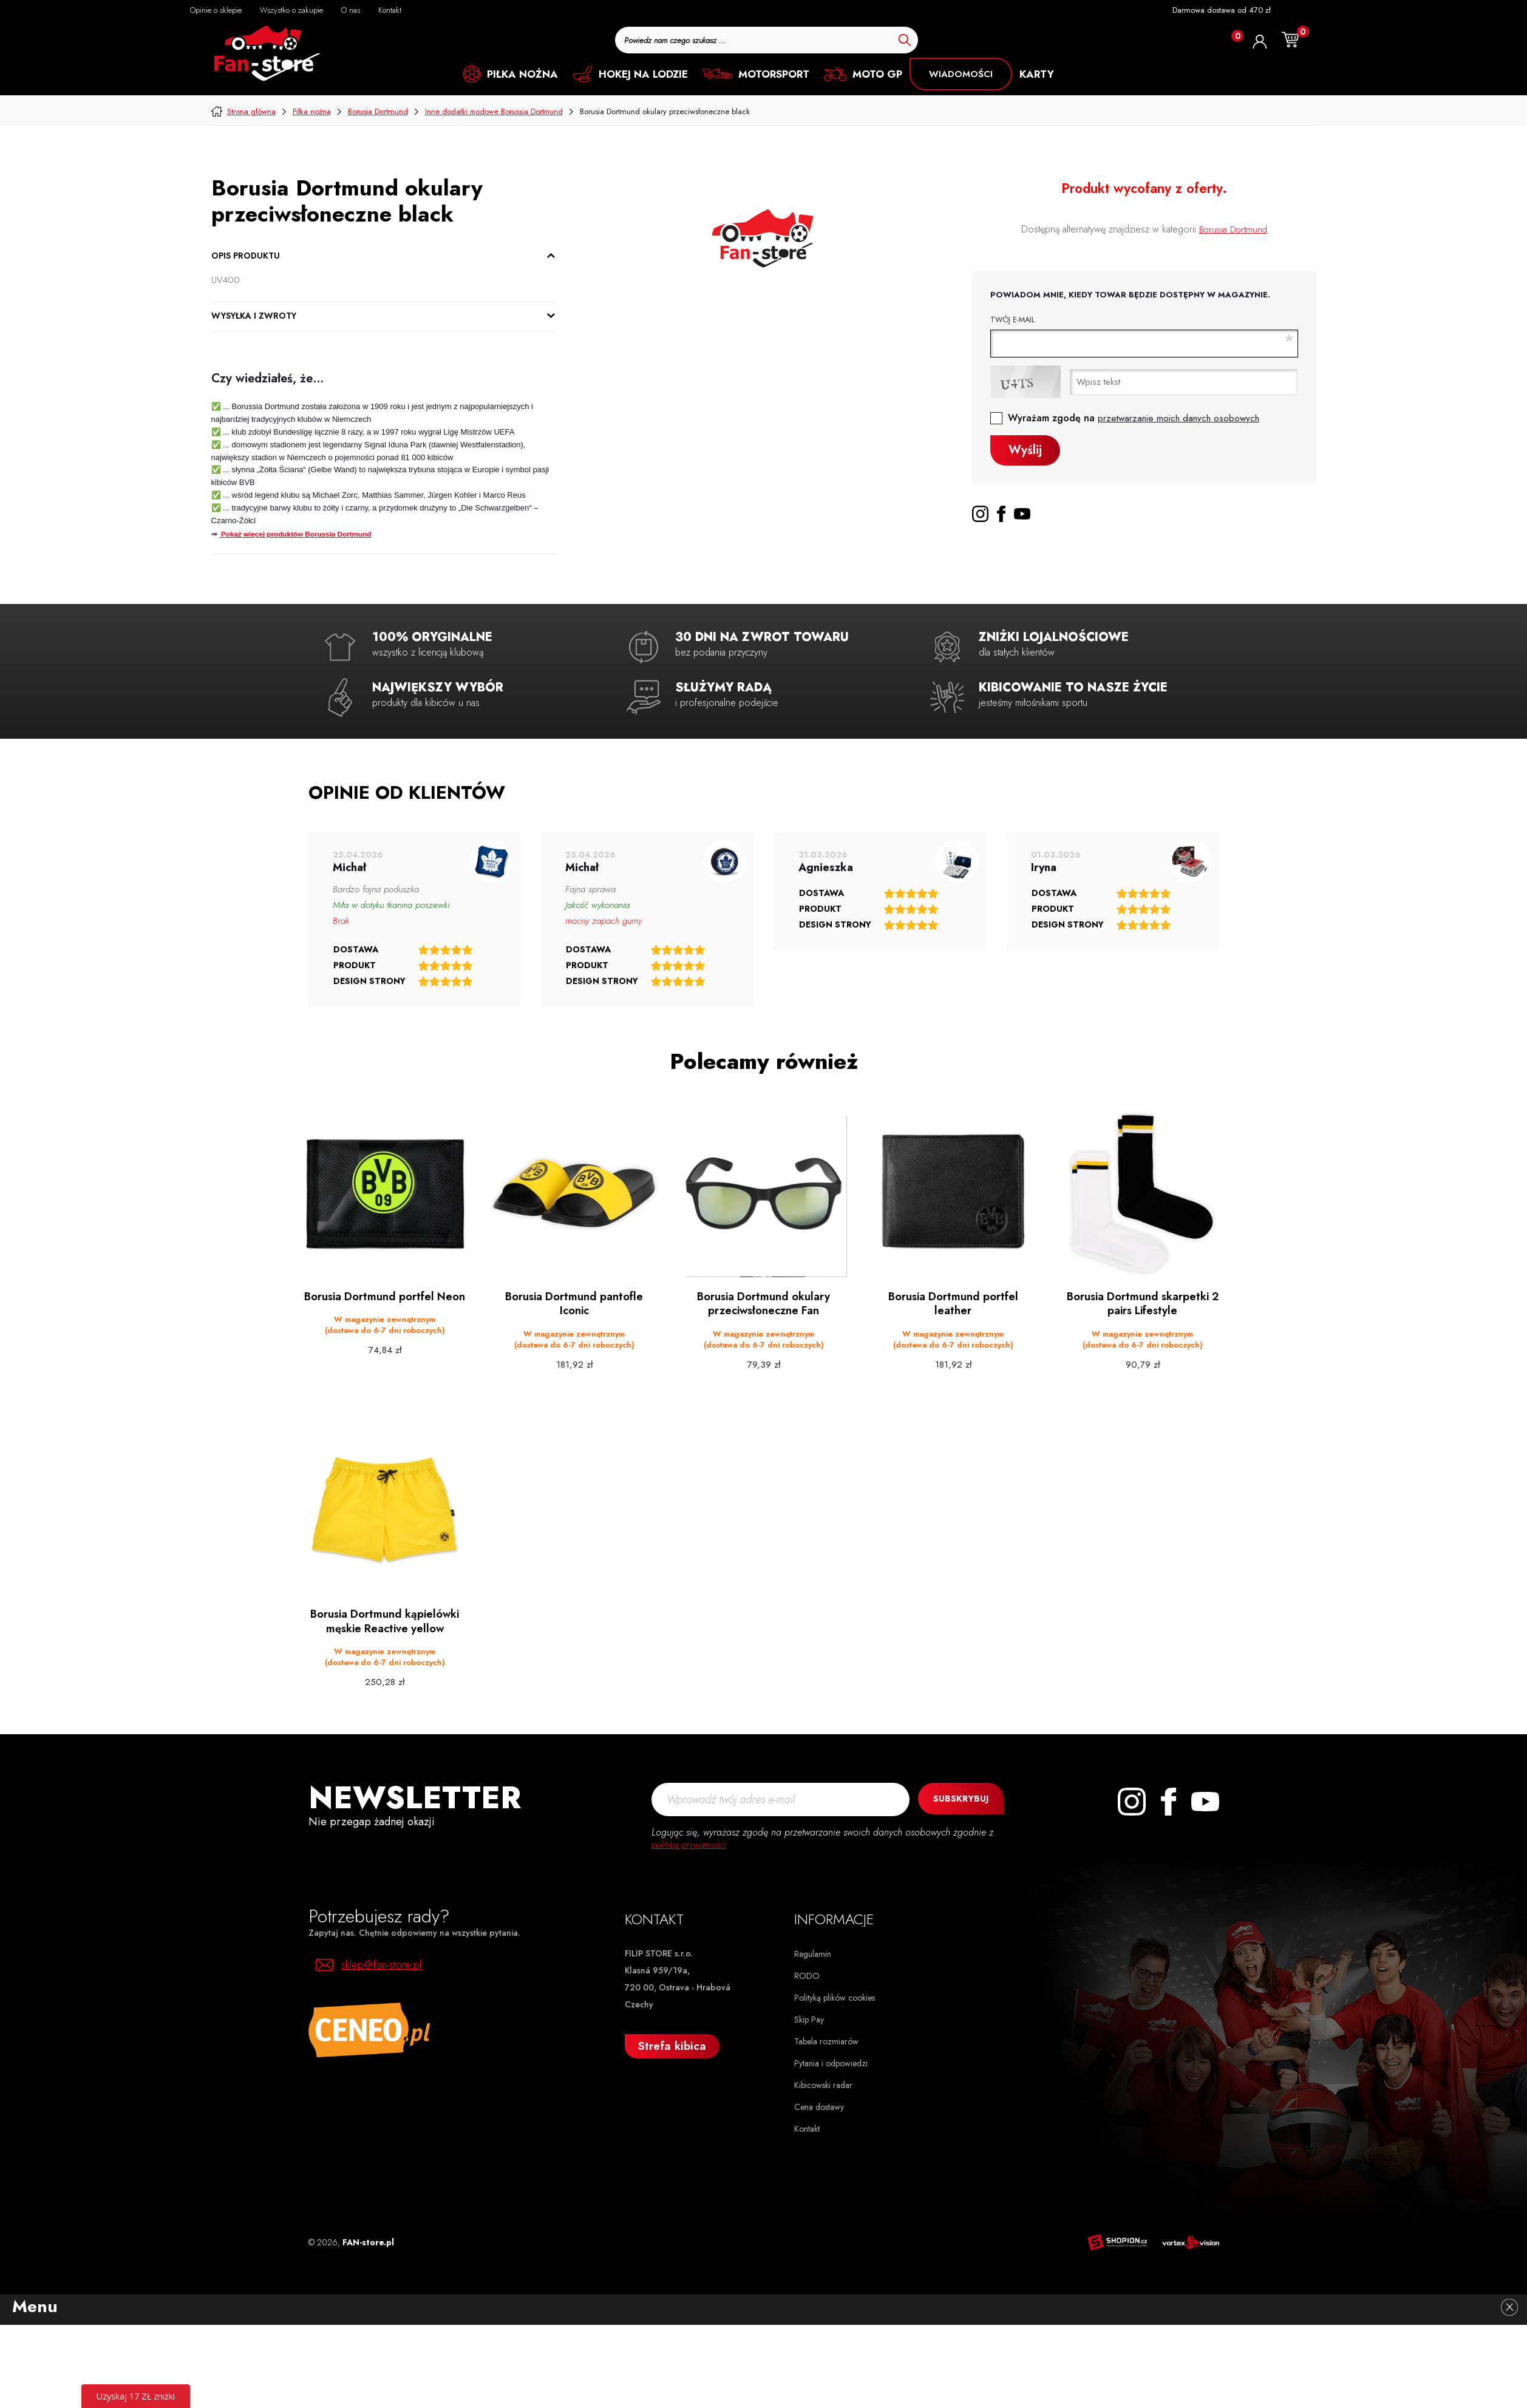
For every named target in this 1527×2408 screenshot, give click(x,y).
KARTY (1036, 74)
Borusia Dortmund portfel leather (953, 1304)
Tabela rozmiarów (826, 2039)
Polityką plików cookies (834, 1995)
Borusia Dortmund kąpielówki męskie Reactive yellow (384, 1620)
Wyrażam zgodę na (1136, 418)
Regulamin (812, 1951)
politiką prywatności (690, 1842)
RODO (807, 1973)
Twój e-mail (1012, 319)
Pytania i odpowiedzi (831, 2061)
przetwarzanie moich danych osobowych (1181, 418)
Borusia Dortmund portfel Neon (384, 1304)
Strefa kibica (672, 2043)
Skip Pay (809, 2017)
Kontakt (807, 2126)
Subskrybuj (958, 1796)
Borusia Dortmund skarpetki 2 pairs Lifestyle (1142, 1304)
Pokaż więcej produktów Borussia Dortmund (295, 534)
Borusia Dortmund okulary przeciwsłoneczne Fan (763, 1304)
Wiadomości (961, 74)
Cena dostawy (819, 2104)
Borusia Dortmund (1233, 229)
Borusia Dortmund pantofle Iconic (574, 1304)
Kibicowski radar (823, 2083)
